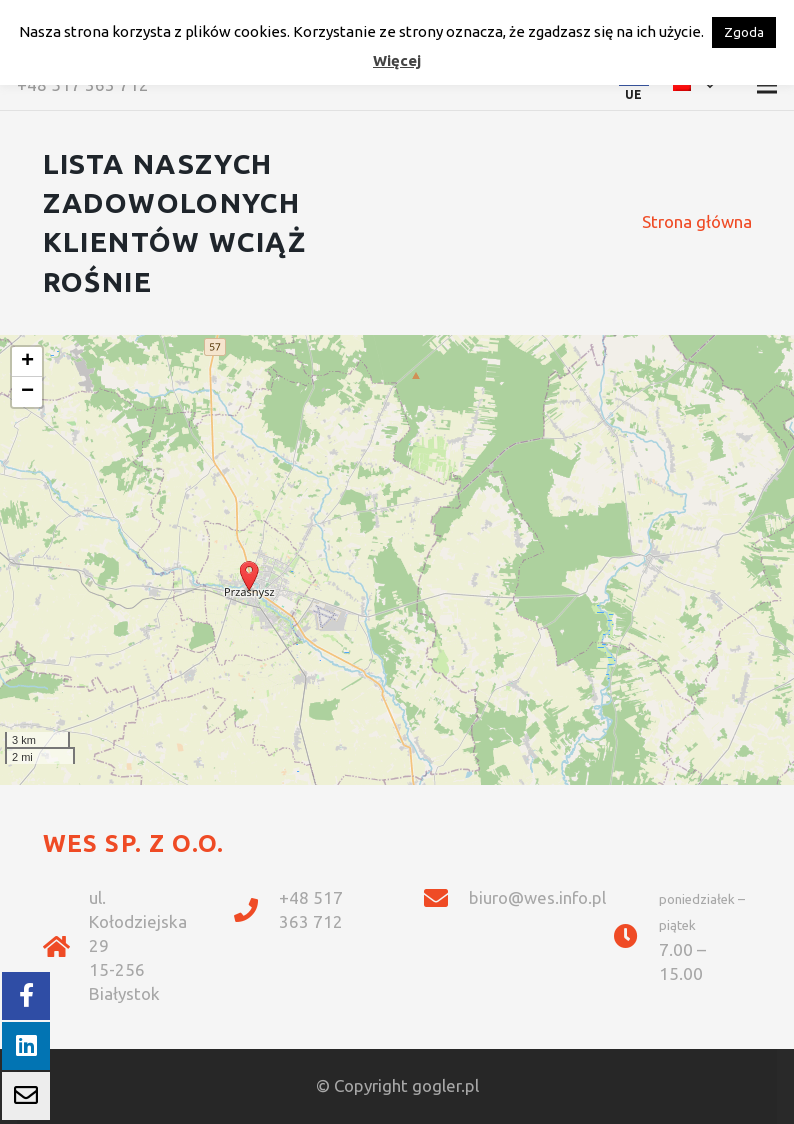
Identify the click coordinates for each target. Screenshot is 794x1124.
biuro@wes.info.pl (537, 897)
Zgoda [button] (744, 32)
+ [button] (27, 362)
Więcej (397, 60)
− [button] (27, 392)
